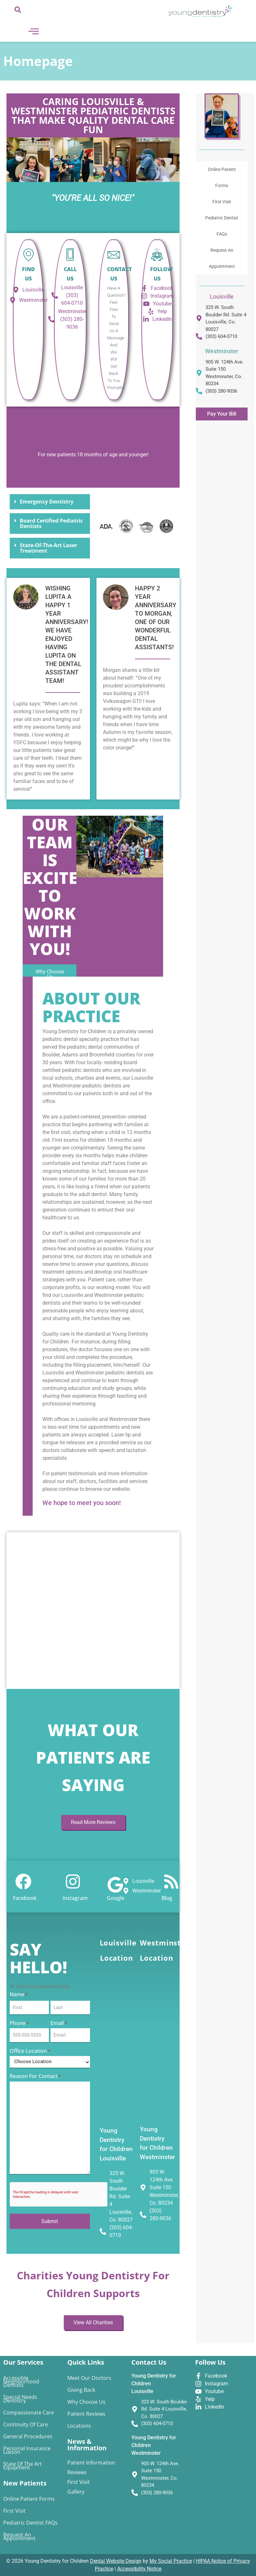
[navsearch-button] (17, 11)
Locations (79, 2425)
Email (58, 2023)
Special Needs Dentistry (20, 2398)
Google (115, 1898)
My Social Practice (171, 2561)
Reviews (77, 2472)
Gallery (75, 2491)
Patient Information (91, 2462)
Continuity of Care (25, 2424)
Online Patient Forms (222, 177)
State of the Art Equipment (22, 2465)
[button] (50, 501)
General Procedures (27, 2436)
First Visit (221, 201)
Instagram (75, 1898)
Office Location (30, 2049)
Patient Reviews (86, 2413)
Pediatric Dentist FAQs (221, 226)
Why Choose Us (86, 2401)
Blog (166, 1898)
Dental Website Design (115, 2561)
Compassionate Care (28, 2412)
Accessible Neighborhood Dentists (21, 2381)
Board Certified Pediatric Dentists (51, 523)
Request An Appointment (222, 258)
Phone (19, 2023)
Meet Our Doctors (89, 2377)
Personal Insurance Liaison (26, 2450)
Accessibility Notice (139, 2569)
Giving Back (81, 2389)
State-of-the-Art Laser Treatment (48, 548)
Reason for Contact (35, 2075)
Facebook (25, 1898)
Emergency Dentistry (46, 501)
